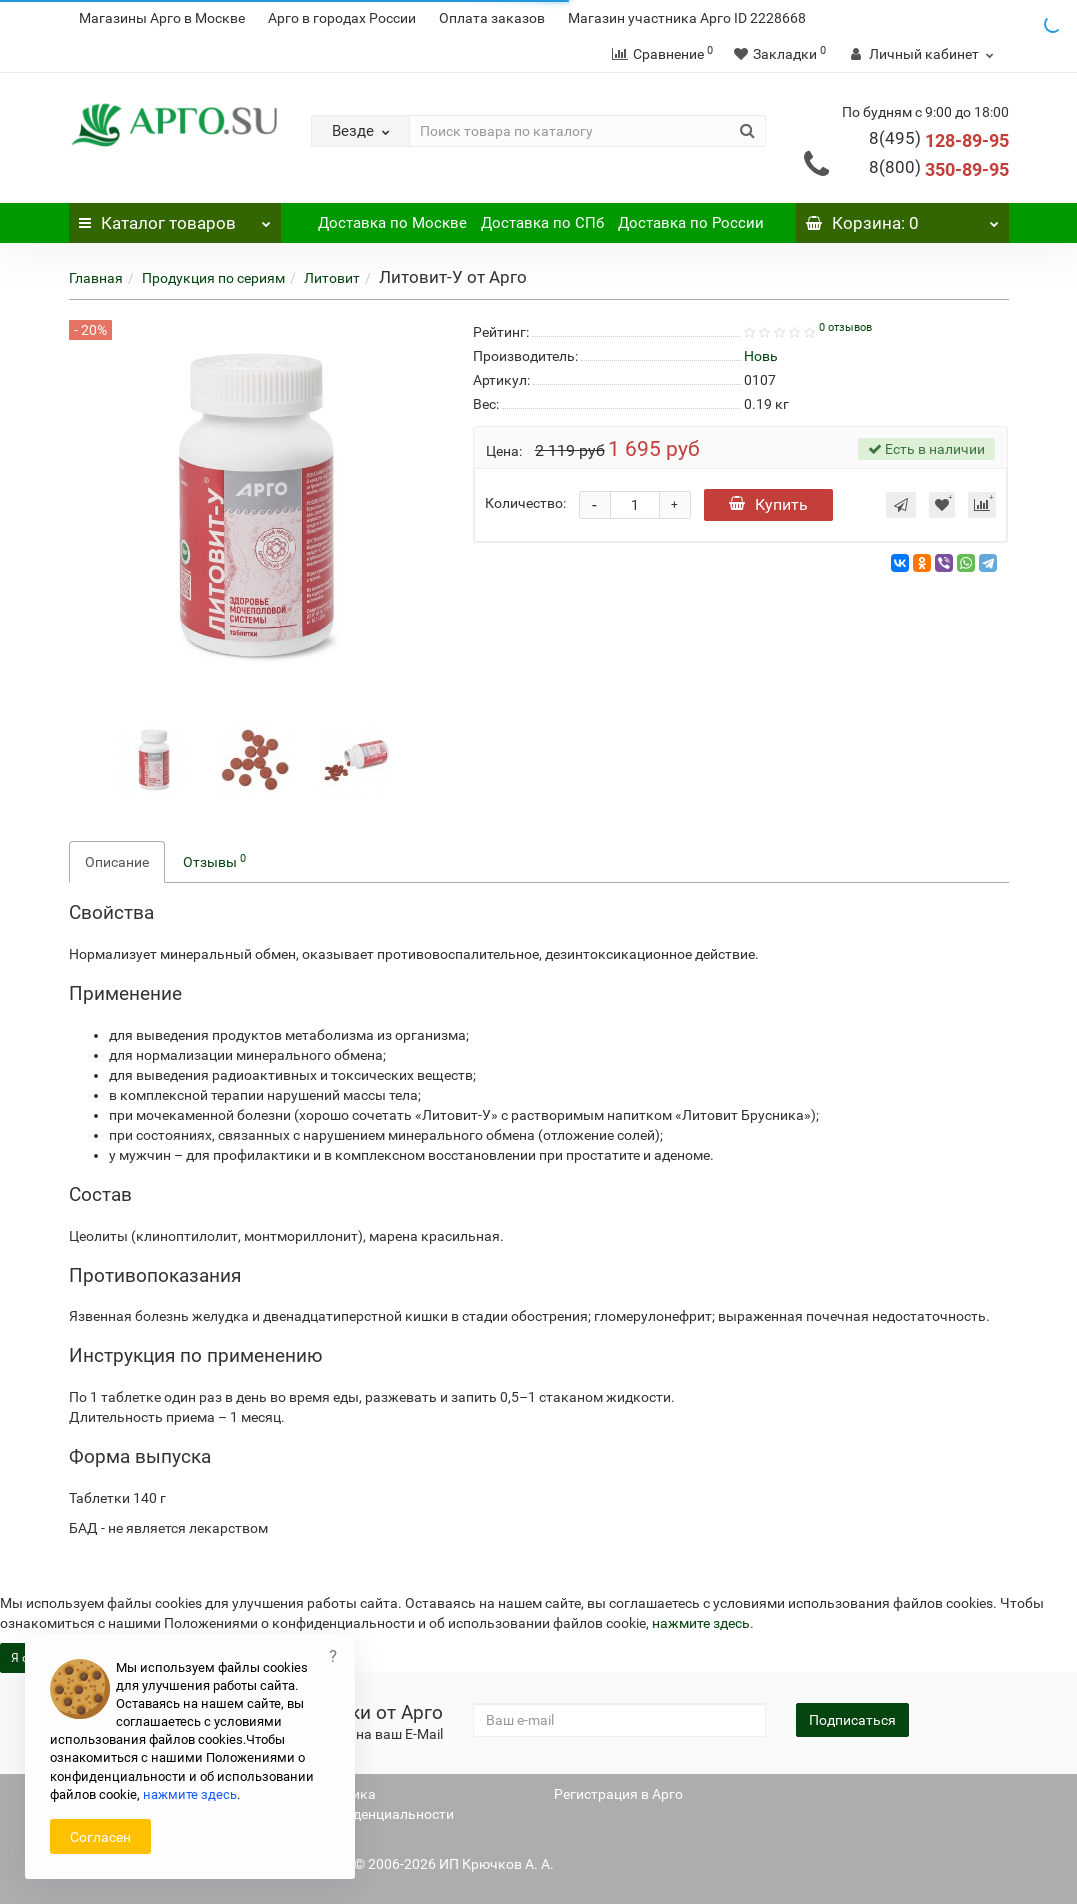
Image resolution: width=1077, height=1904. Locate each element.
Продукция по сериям (213, 278)
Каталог (175, 218)
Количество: (525, 503)
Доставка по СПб (542, 223)
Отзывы (214, 861)
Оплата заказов (492, 18)
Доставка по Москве (392, 223)
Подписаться (852, 1720)
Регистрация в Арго (618, 1794)
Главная (96, 278)
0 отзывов (845, 327)
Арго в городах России (342, 18)
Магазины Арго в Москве (162, 18)
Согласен (100, 1837)
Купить (768, 504)
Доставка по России (691, 223)
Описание (117, 862)
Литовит (332, 278)
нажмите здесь (701, 1623)
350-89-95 (939, 169)
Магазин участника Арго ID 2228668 (687, 18)
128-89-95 (939, 140)
